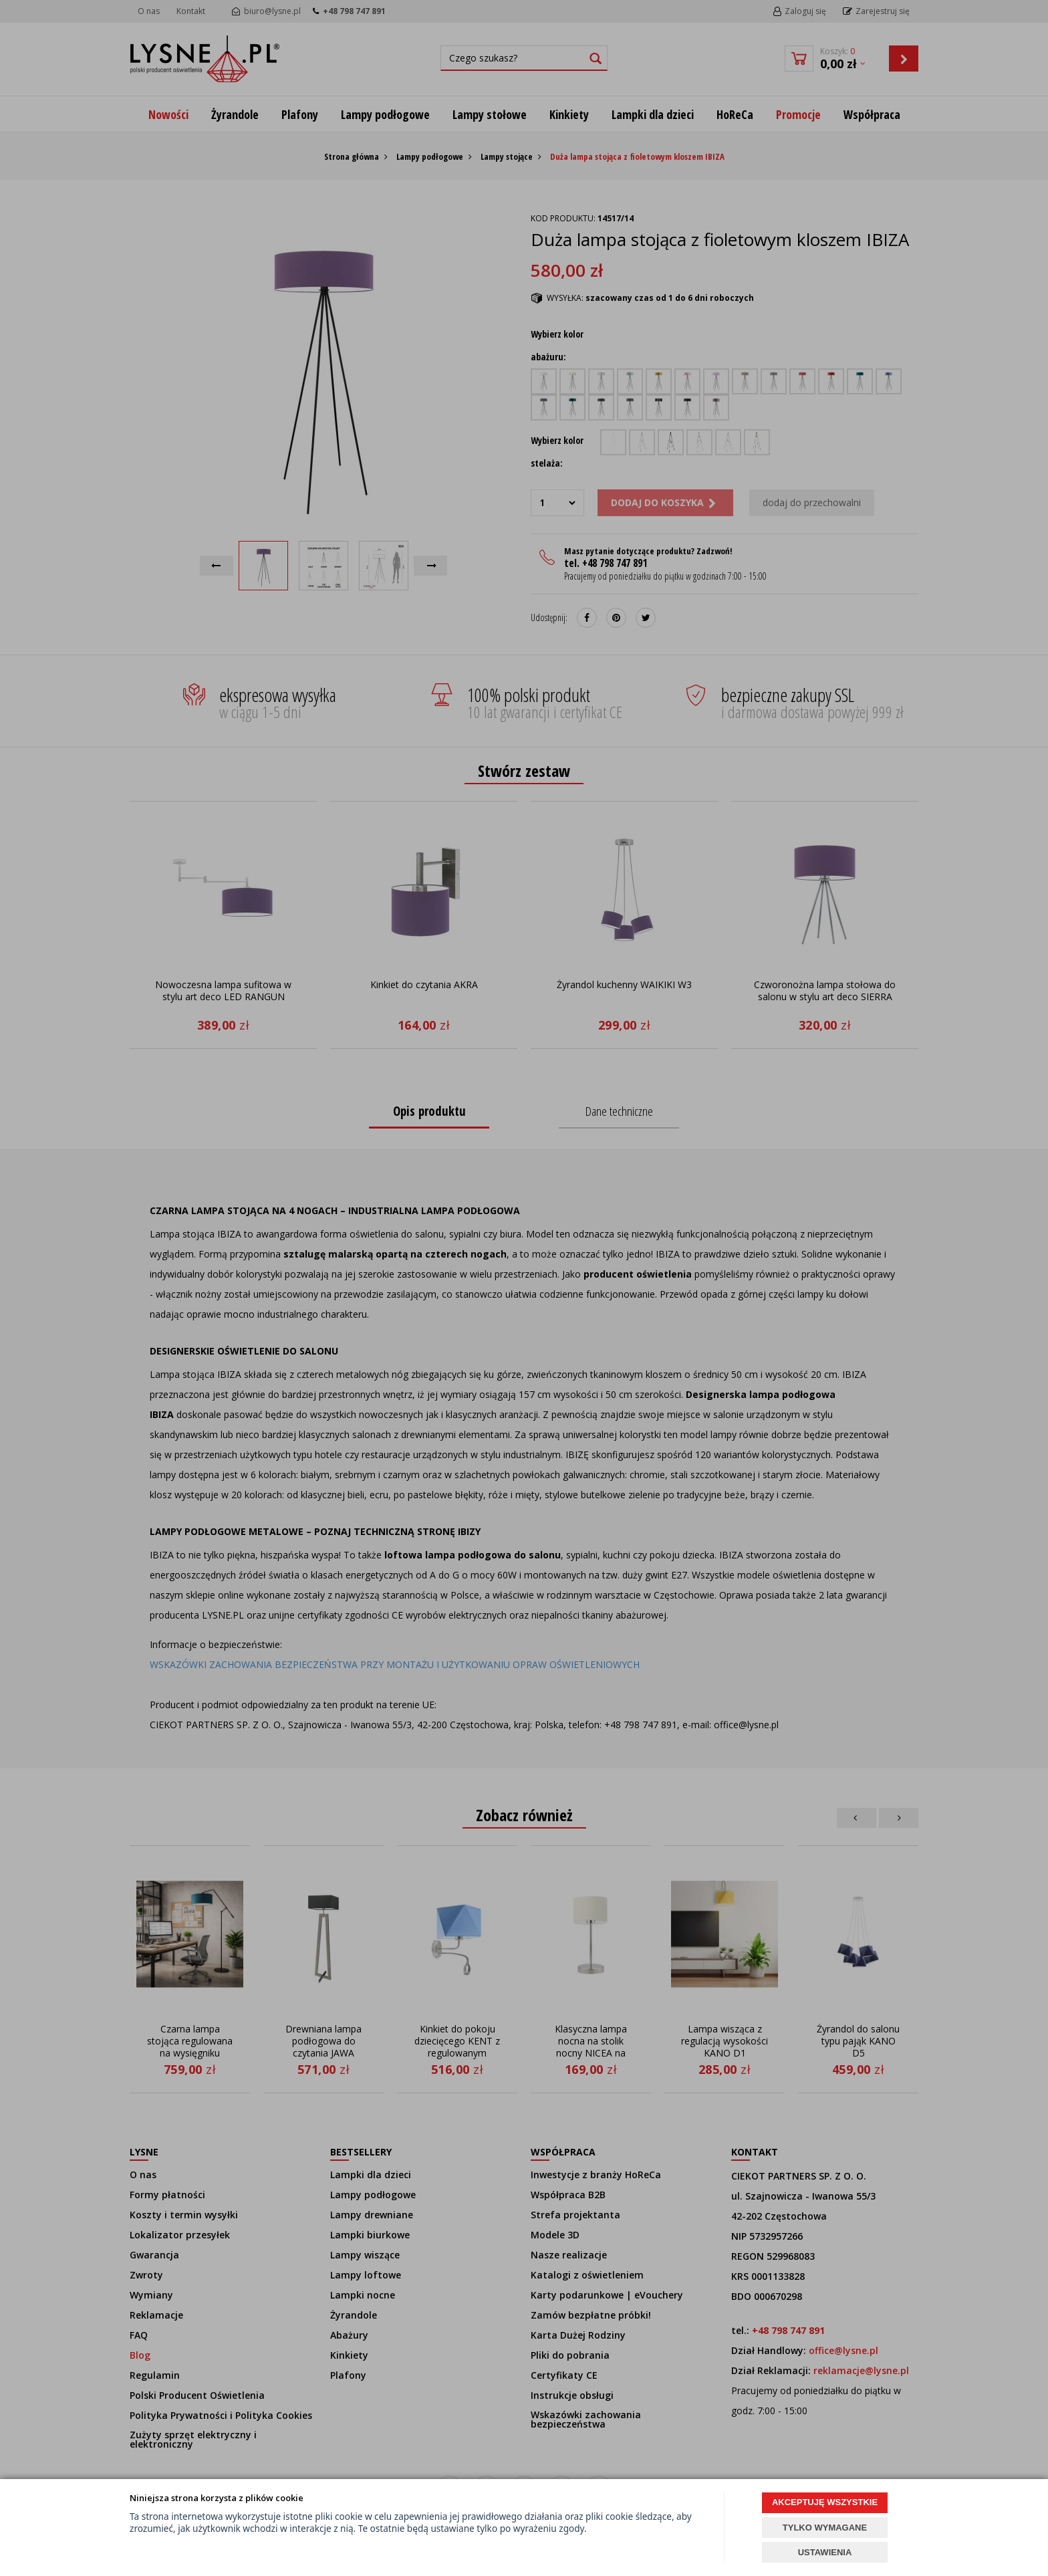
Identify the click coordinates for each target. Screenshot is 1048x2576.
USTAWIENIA (825, 2552)
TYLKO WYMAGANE (825, 2528)
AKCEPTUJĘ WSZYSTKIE (825, 2502)
